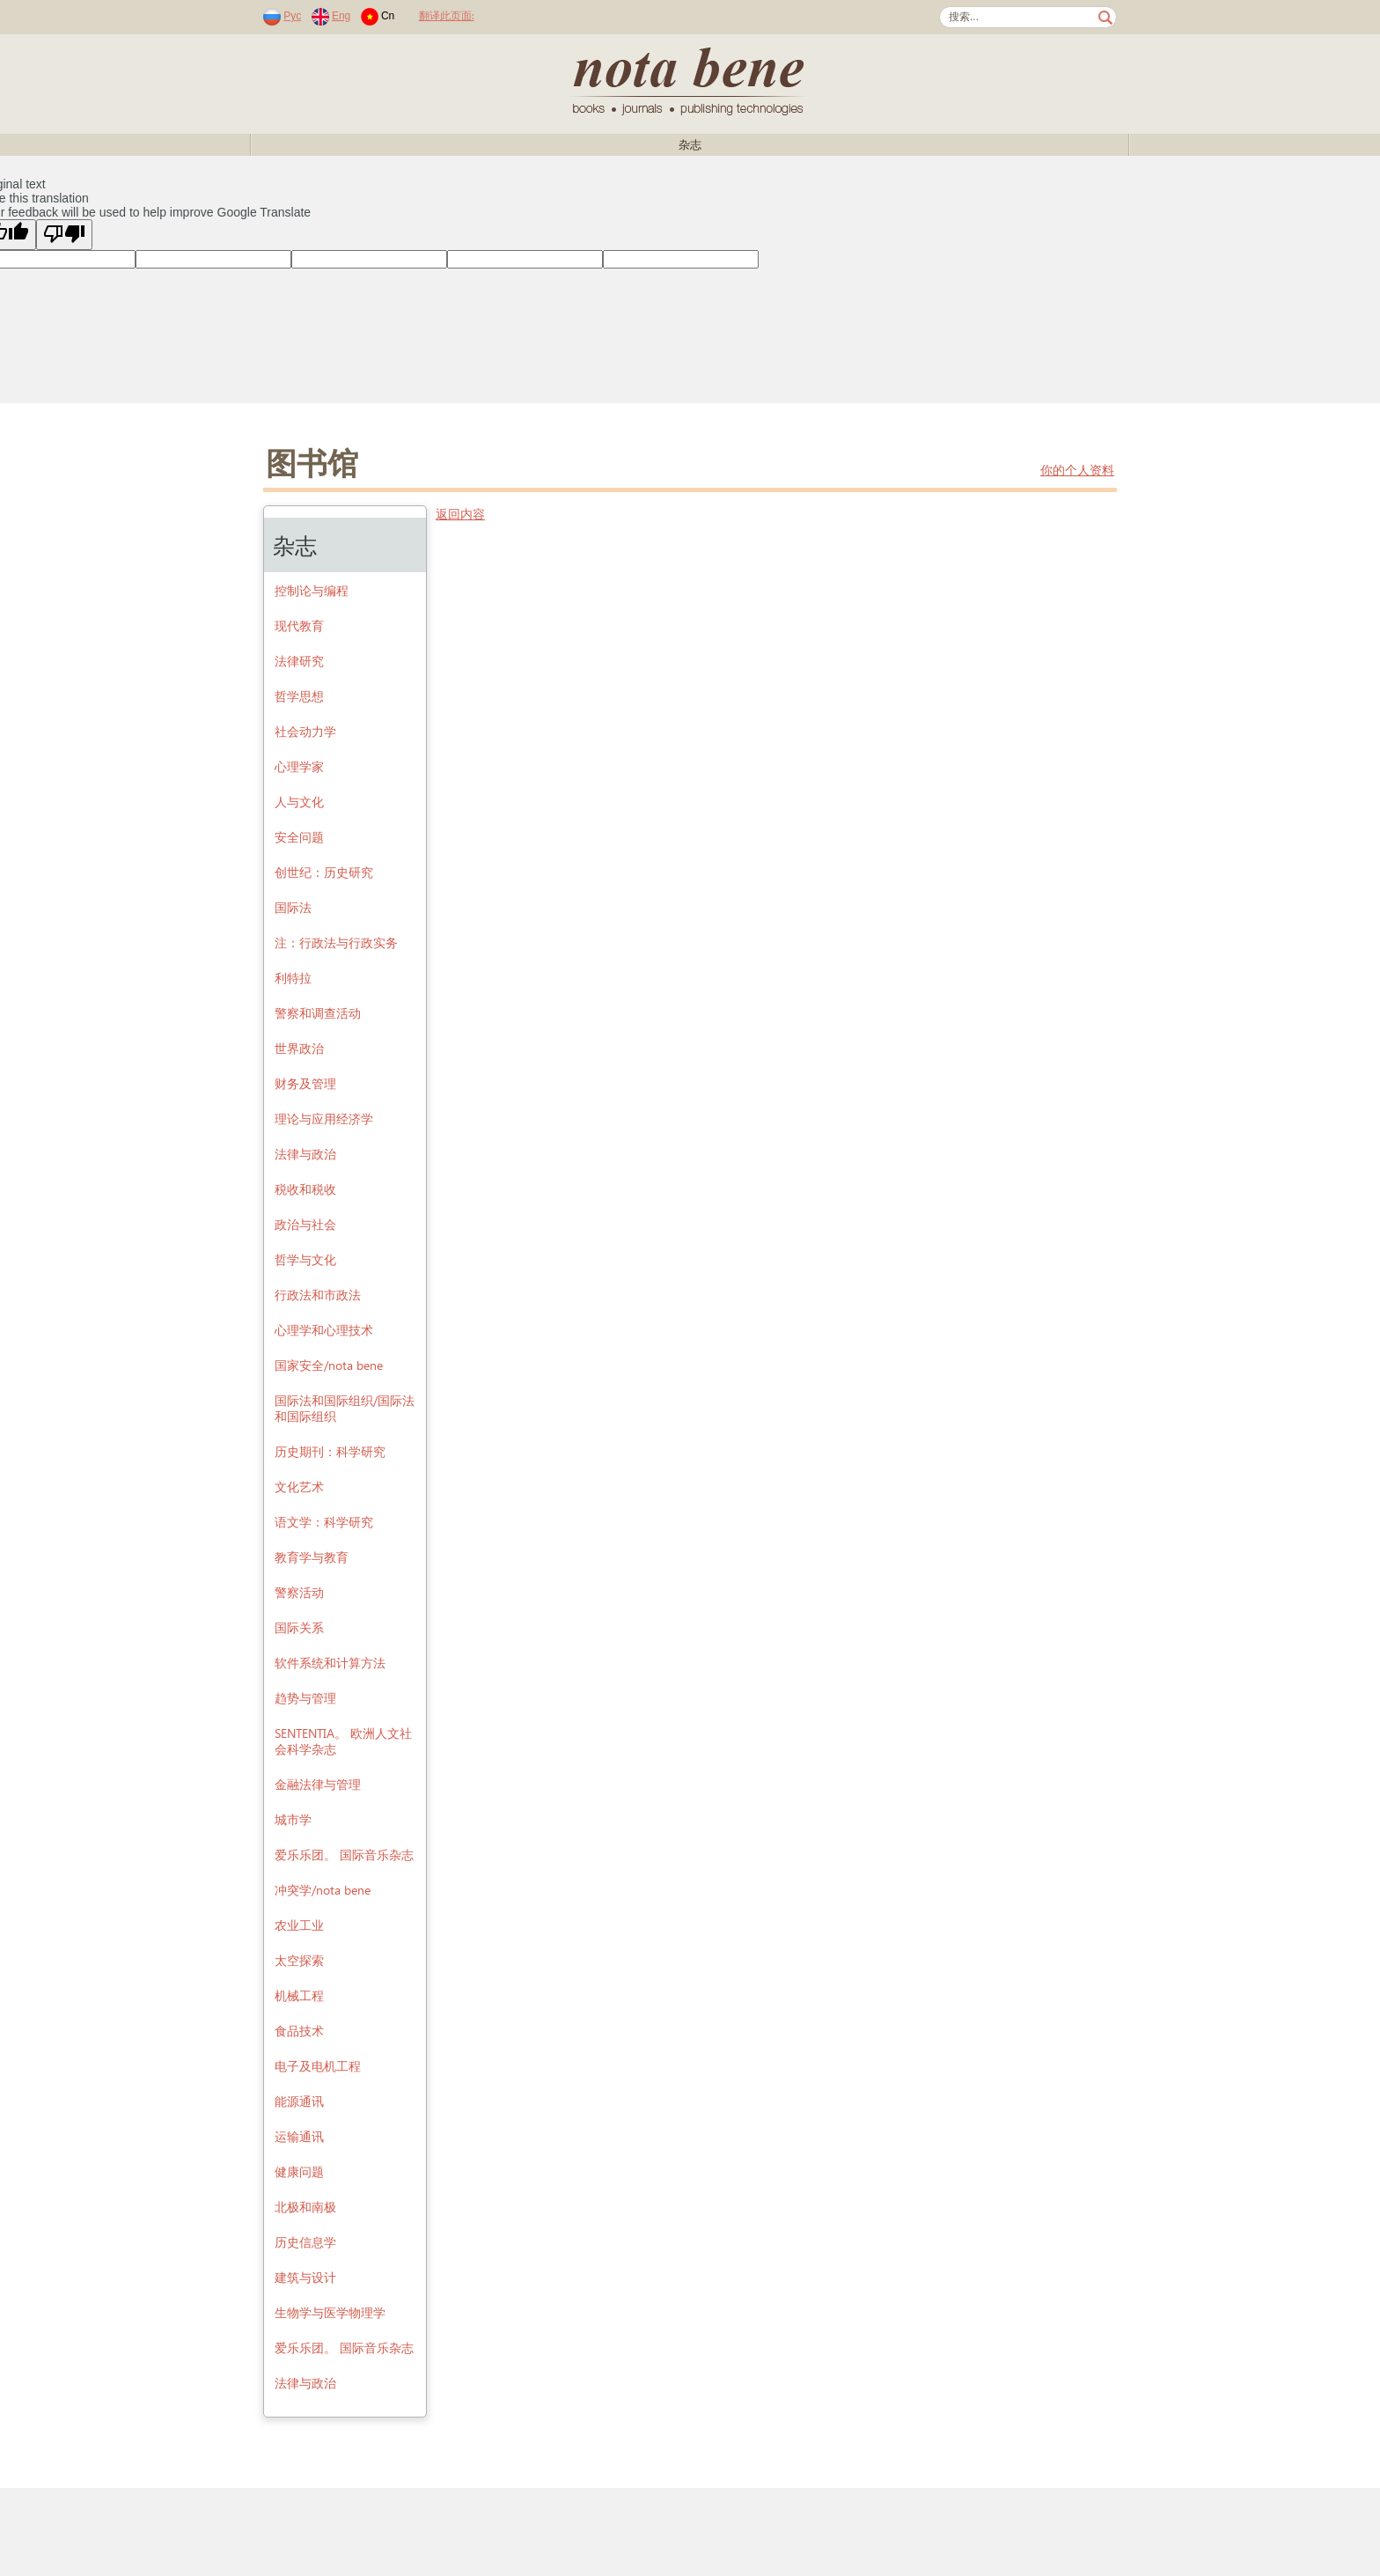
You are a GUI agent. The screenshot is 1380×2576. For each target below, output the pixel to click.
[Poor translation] (64, 234)
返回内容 (460, 513)
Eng (341, 16)
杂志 (690, 144)
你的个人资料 (1077, 469)
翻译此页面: (446, 15)
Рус (292, 16)
